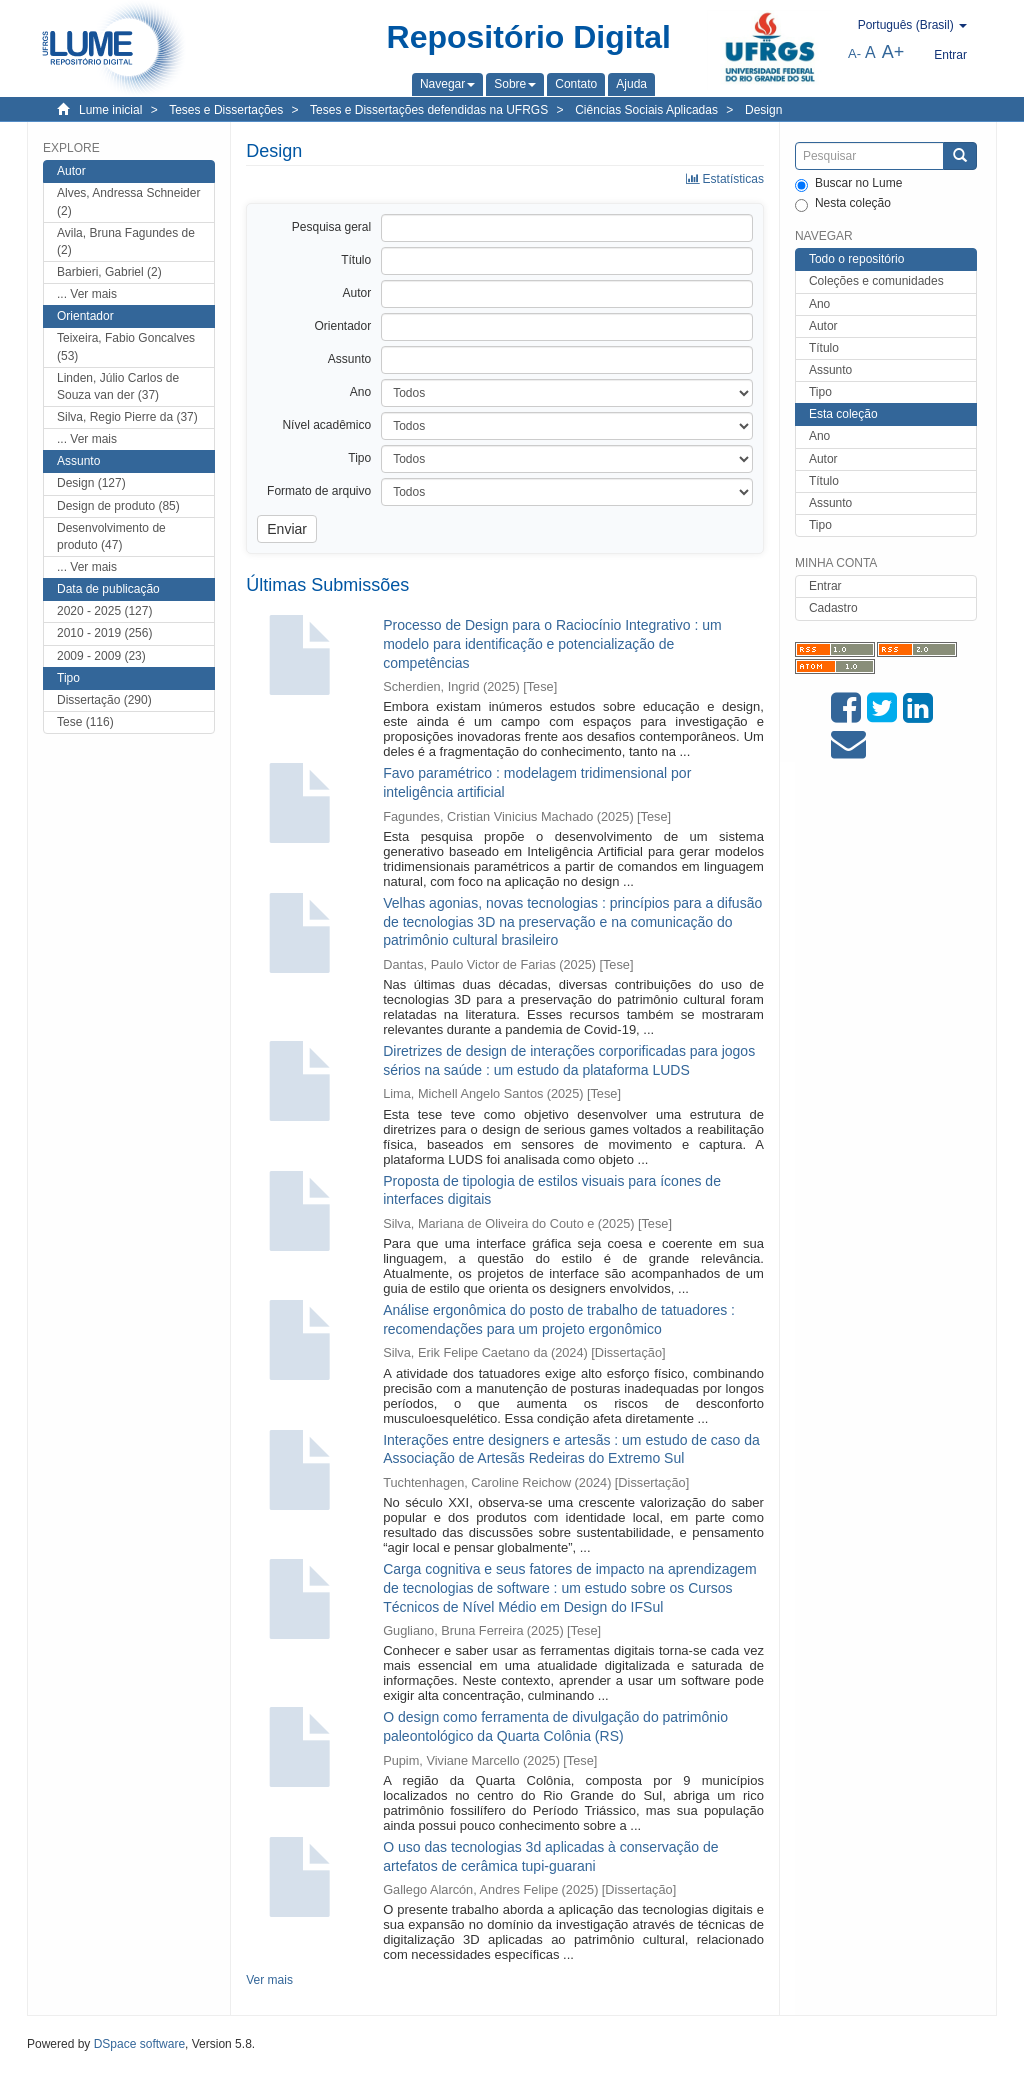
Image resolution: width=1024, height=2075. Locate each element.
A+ (893, 52)
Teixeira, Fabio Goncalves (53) (126, 346)
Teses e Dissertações (226, 110)
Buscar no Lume (848, 184)
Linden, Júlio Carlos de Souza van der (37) (118, 386)
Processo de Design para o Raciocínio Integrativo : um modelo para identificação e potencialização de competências (552, 643)
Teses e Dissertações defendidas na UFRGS (429, 110)
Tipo (820, 392)
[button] (447, 84)
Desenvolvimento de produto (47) (111, 536)
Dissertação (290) (104, 700)
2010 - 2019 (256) (104, 633)
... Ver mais (87, 294)
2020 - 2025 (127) (104, 611)
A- (854, 53)
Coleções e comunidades (876, 281)
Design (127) (91, 483)
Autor (823, 326)
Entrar (825, 586)
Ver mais (269, 1980)
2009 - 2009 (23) (101, 656)
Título (824, 348)
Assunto (830, 370)
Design (763, 110)
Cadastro (833, 608)
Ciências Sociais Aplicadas (646, 110)
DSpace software (139, 2044)
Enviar (287, 529)
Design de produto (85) (118, 506)
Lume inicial (110, 110)
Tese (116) (85, 722)
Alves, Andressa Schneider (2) (128, 201)
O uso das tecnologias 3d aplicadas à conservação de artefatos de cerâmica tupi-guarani (550, 1856)
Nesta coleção (843, 204)
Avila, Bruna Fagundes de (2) (126, 241)
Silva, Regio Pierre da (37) (127, 417)
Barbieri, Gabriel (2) (109, 272)
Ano (819, 304)
